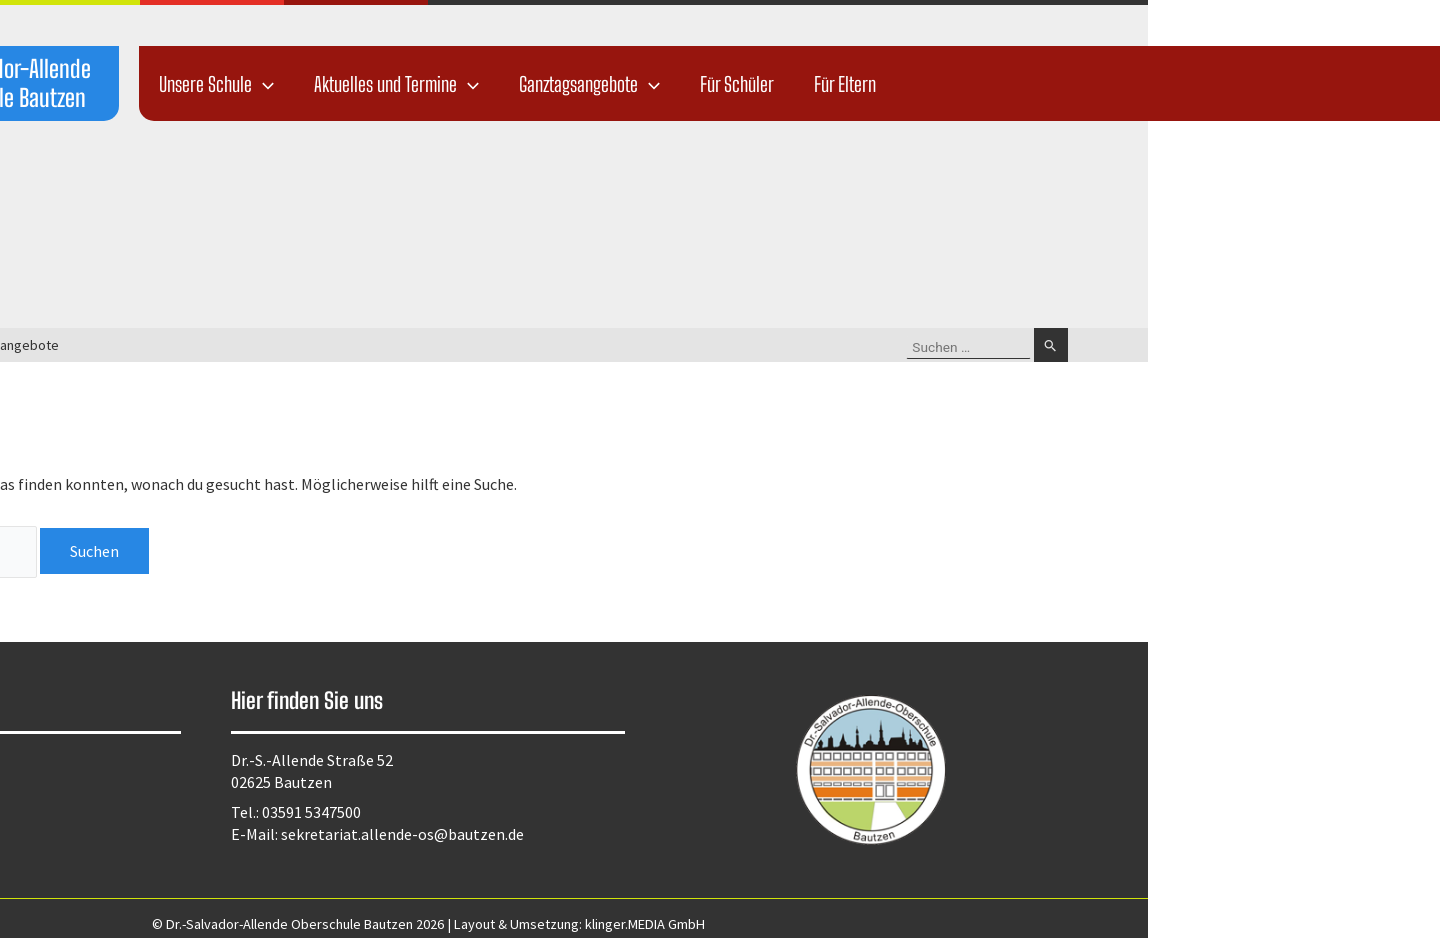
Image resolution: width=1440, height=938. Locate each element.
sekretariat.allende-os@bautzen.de (694, 834)
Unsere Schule (508, 84)
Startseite (191, 345)
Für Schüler (1029, 84)
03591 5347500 (603, 812)
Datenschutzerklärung (157, 762)
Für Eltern (1137, 84)
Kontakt (109, 814)
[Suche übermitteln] (1343, 345)
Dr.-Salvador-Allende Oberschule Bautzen (297, 83)
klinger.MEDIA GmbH (937, 924)
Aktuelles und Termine (688, 84)
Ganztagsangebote (881, 84)
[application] (555, 84)
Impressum (119, 788)
